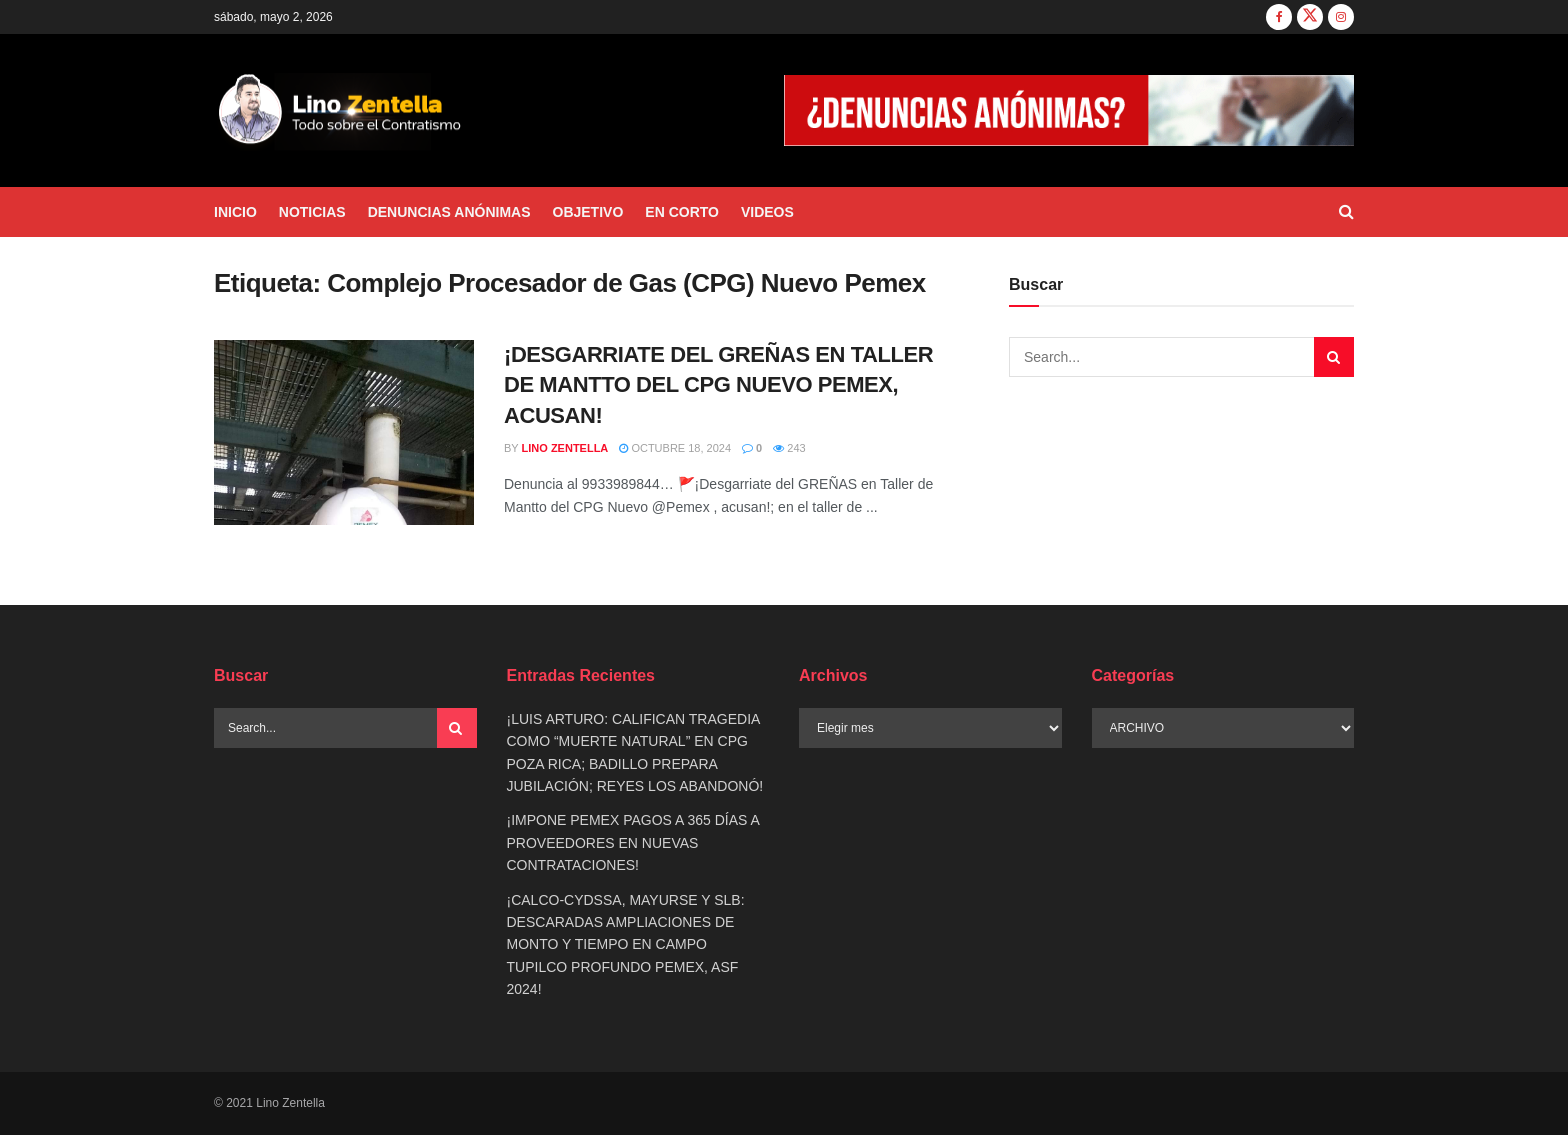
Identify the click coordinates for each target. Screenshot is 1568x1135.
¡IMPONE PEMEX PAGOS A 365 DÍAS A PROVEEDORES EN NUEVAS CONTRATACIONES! (633, 842)
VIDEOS (767, 212)
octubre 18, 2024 (675, 448)
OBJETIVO (588, 212)
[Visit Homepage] (340, 111)
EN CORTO (682, 212)
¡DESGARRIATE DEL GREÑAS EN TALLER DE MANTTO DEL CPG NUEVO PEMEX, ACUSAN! (718, 385)
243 (789, 448)
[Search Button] (1346, 212)
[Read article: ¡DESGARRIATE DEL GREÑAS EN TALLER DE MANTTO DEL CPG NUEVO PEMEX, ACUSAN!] (344, 433)
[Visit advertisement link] (1069, 110)
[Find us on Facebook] (1279, 17)
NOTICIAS (312, 212)
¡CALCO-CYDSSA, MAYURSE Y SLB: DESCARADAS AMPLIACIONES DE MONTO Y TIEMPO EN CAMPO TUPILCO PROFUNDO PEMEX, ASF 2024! (626, 945)
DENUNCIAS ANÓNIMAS (449, 212)
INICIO (235, 212)
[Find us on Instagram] (1341, 17)
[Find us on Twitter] (1310, 17)
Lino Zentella (565, 448)
